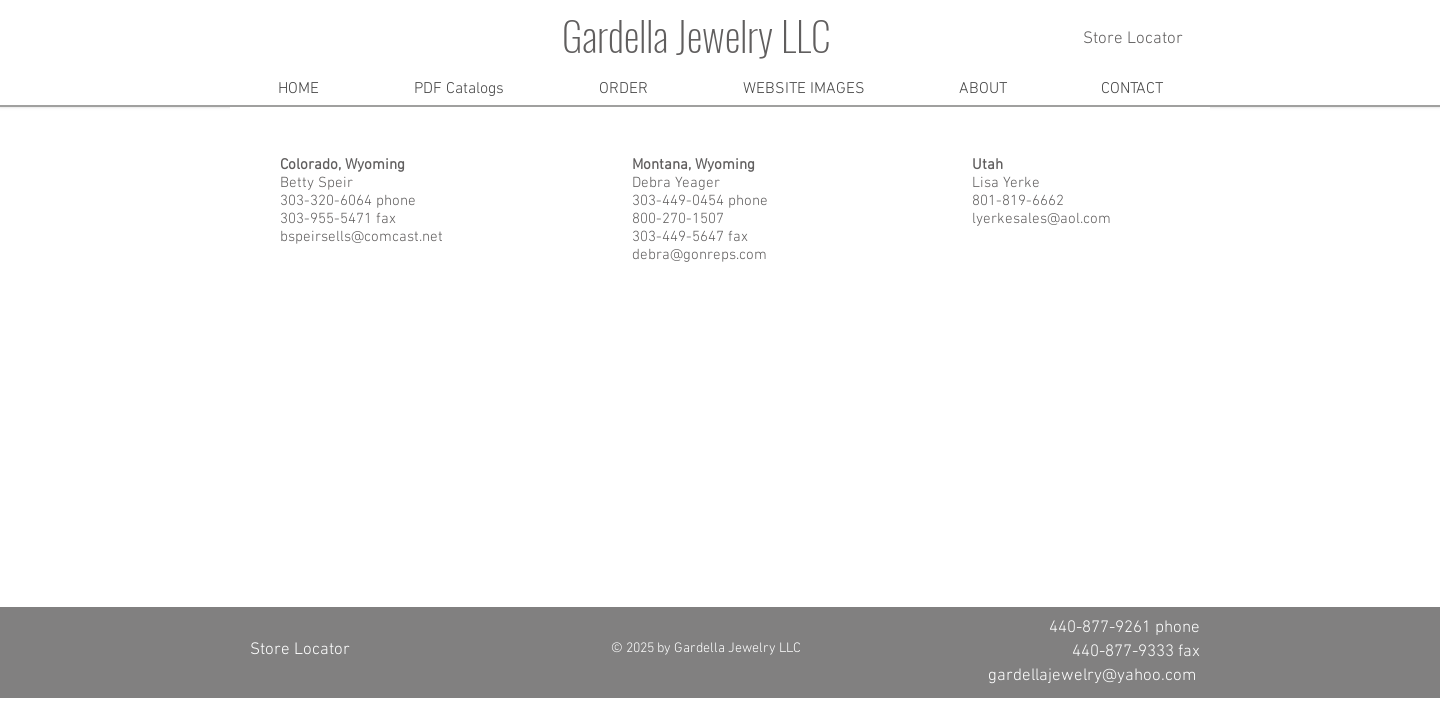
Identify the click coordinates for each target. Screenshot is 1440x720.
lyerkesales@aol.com (1041, 219)
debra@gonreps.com (699, 255)
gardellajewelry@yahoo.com (1092, 676)
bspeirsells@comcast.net (361, 237)
